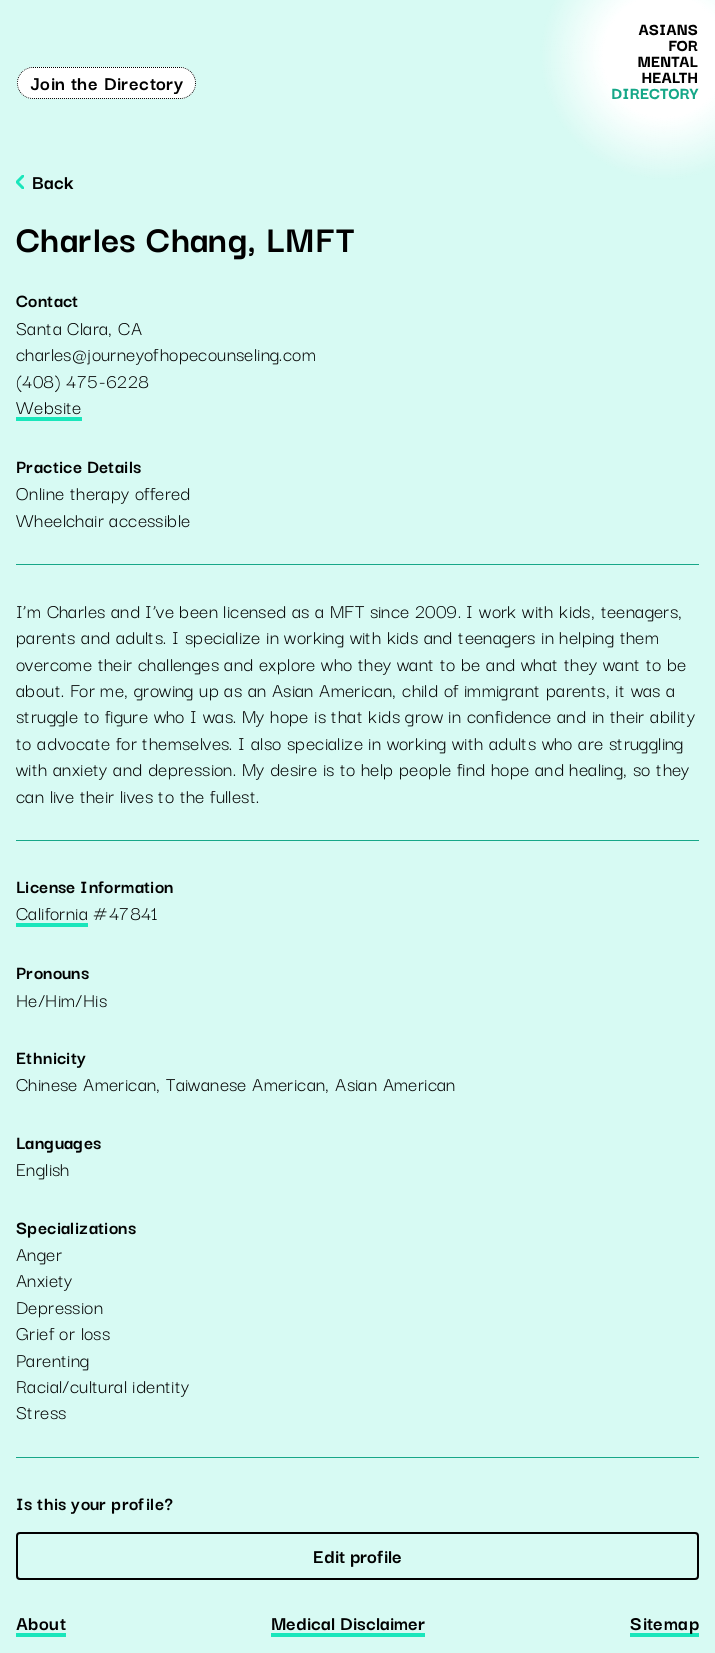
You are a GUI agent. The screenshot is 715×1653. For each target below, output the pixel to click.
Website (49, 408)
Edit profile (357, 1555)
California (52, 914)
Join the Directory (106, 82)
